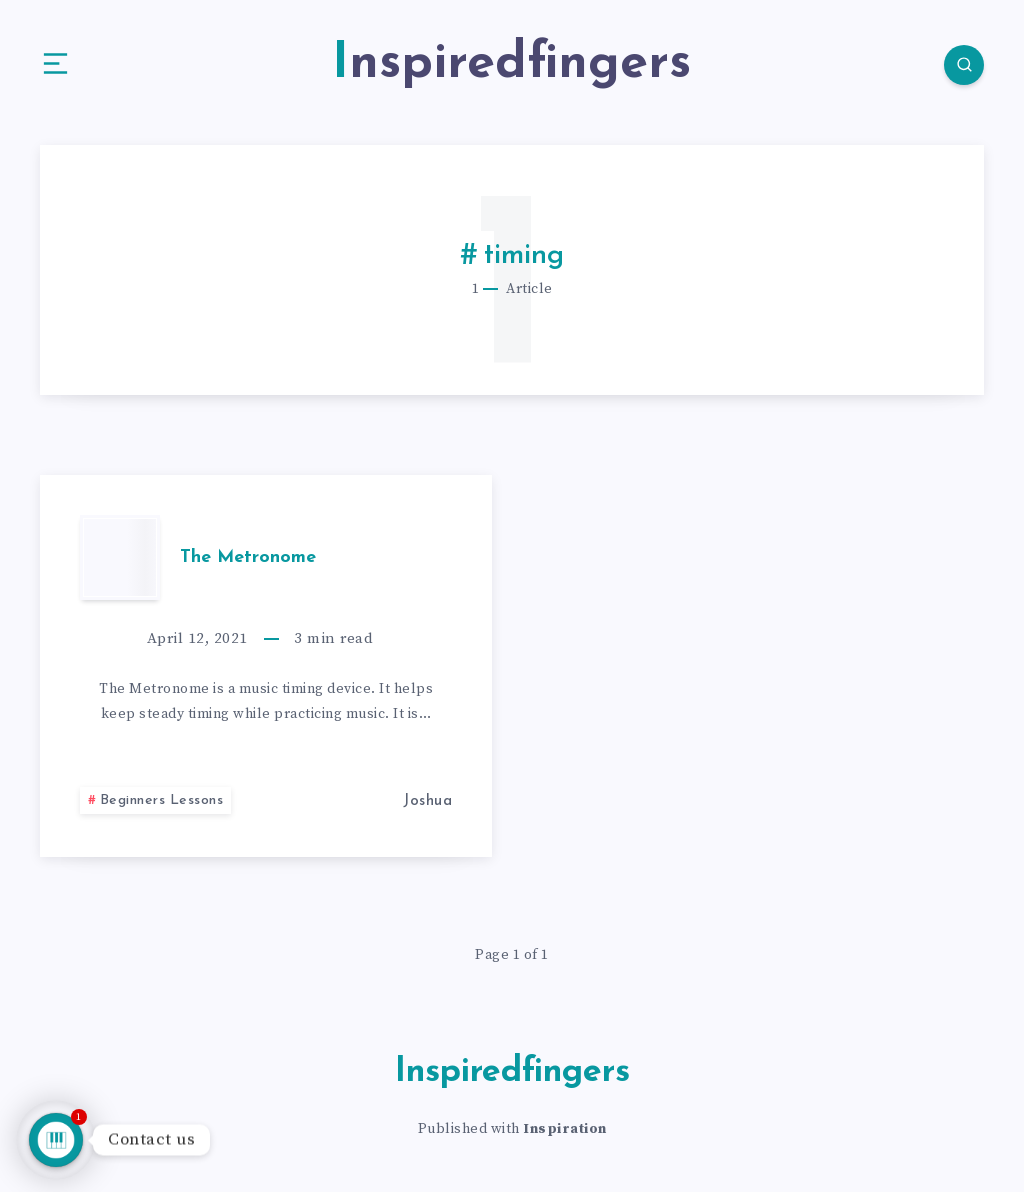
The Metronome (248, 557)
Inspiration (565, 1129)
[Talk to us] (56, 1140)
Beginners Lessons (162, 800)
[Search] (964, 65)
